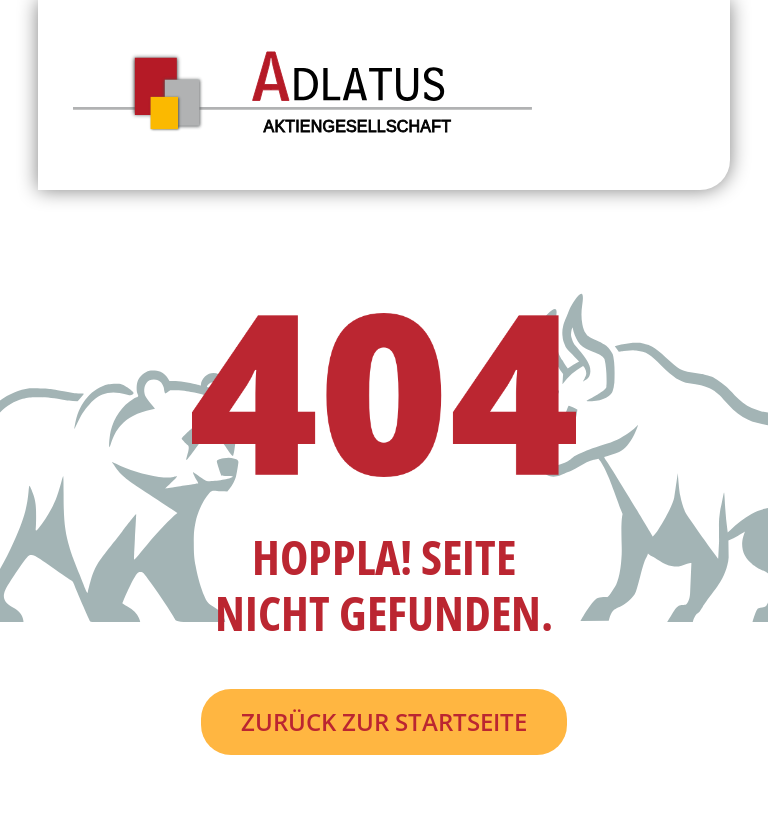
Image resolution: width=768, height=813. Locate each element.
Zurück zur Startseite (384, 721)
